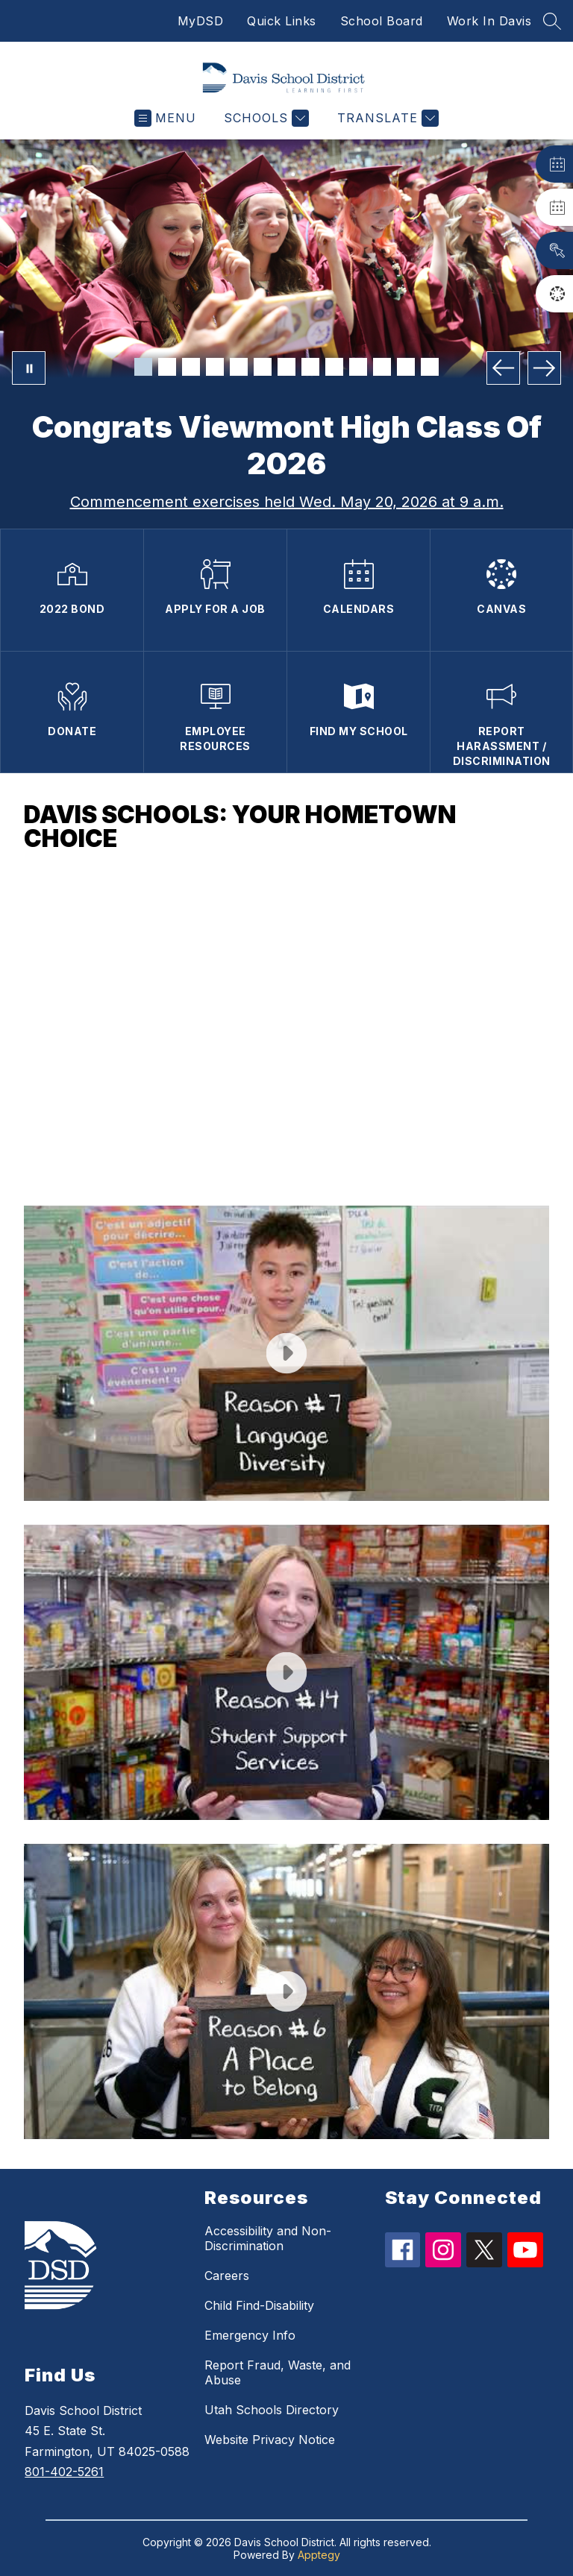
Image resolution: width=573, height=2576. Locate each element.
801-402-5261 (64, 2471)
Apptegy (319, 2554)
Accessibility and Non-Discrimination (267, 2238)
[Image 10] (358, 367)
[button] (286, 1028)
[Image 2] (167, 367)
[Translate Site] (386, 118)
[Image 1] (143, 367)
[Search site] (552, 21)
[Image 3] (191, 367)
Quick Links (281, 20)
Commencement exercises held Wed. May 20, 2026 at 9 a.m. (287, 502)
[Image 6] (263, 367)
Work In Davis (489, 20)
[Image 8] (310, 367)
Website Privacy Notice (269, 2439)
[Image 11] (382, 367)
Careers (226, 2275)
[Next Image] (544, 368)
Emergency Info (249, 2335)
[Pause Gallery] (29, 368)
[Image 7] (286, 367)
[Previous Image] (503, 368)
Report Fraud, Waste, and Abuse (277, 2372)
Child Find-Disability (259, 2305)
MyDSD (201, 20)
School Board (381, 20)
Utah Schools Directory (271, 2409)
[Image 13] (430, 367)
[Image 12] (406, 367)
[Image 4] (215, 367)
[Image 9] (334, 367)
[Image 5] (239, 367)
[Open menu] (165, 118)
